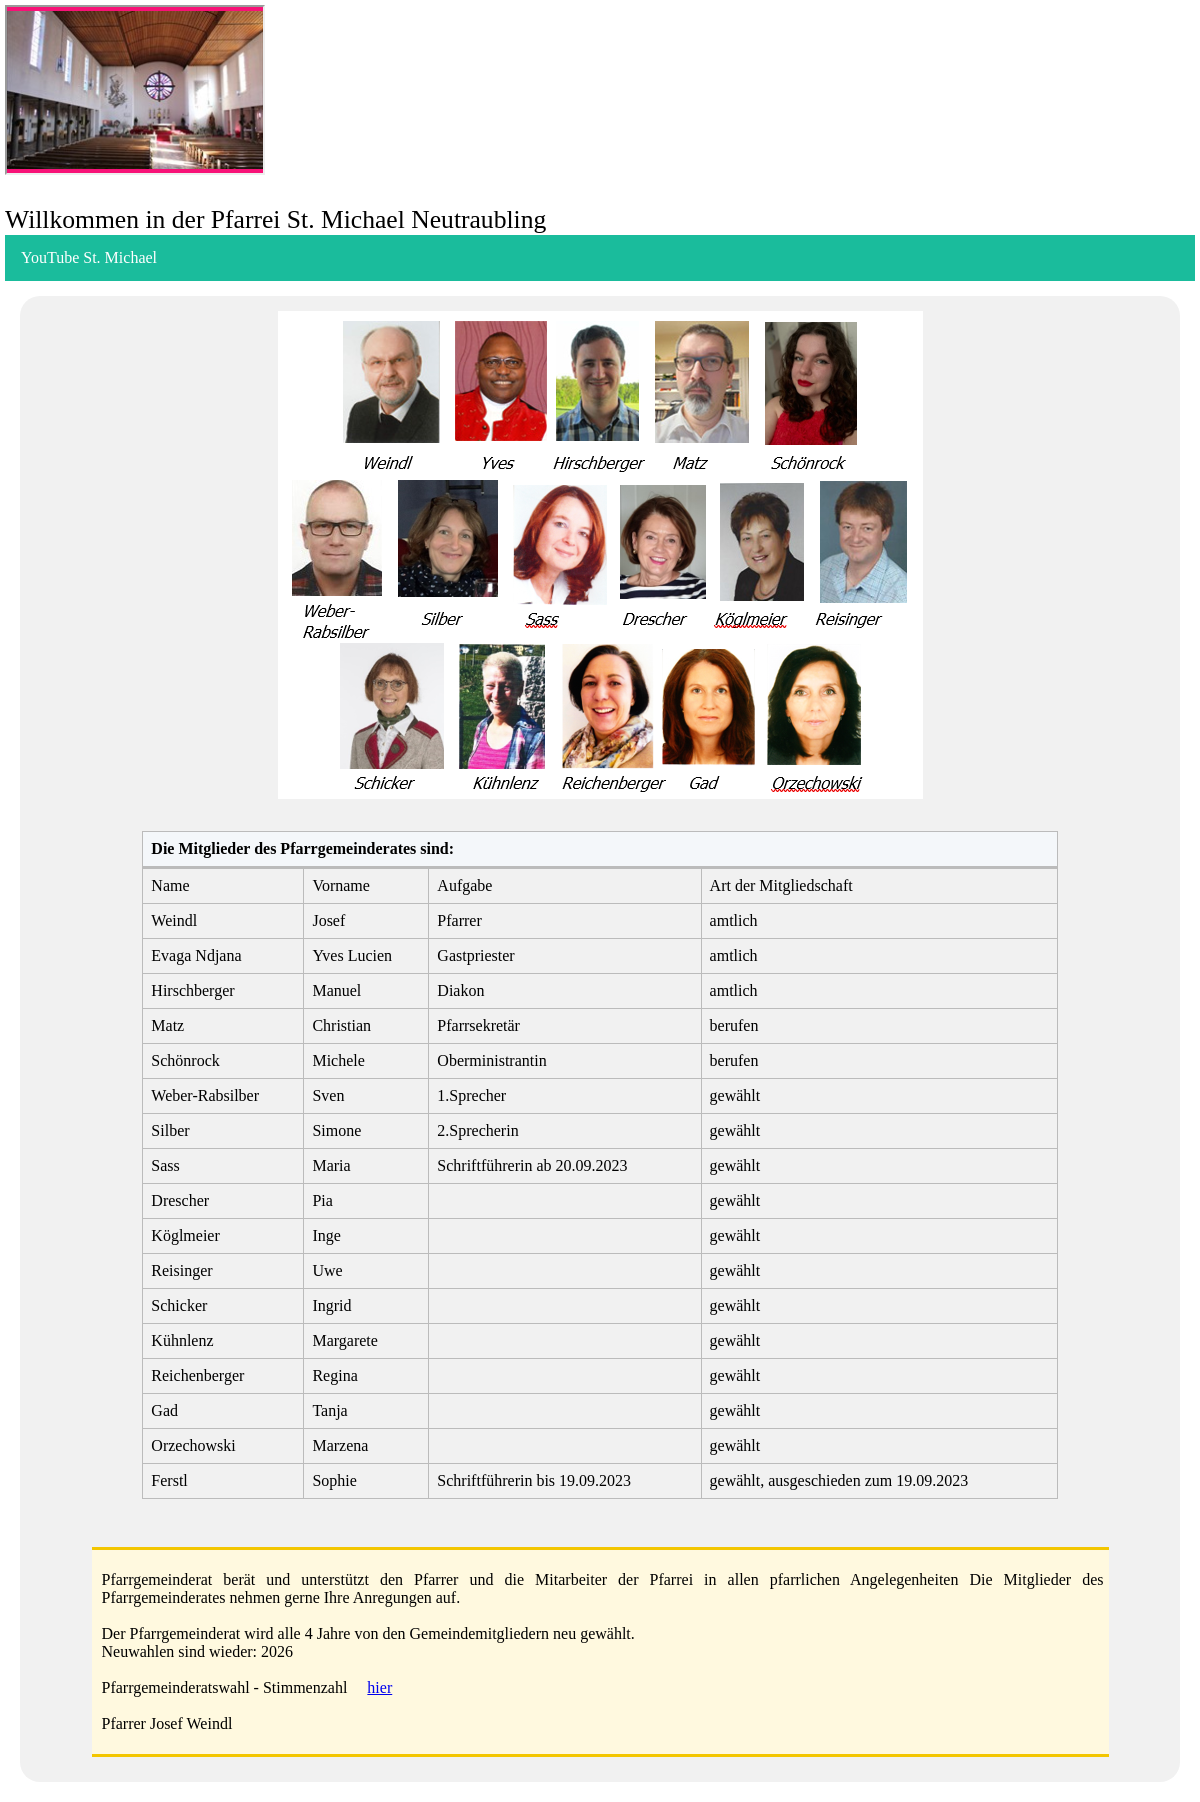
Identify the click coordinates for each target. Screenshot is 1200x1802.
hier (379, 1687)
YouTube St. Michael (89, 257)
